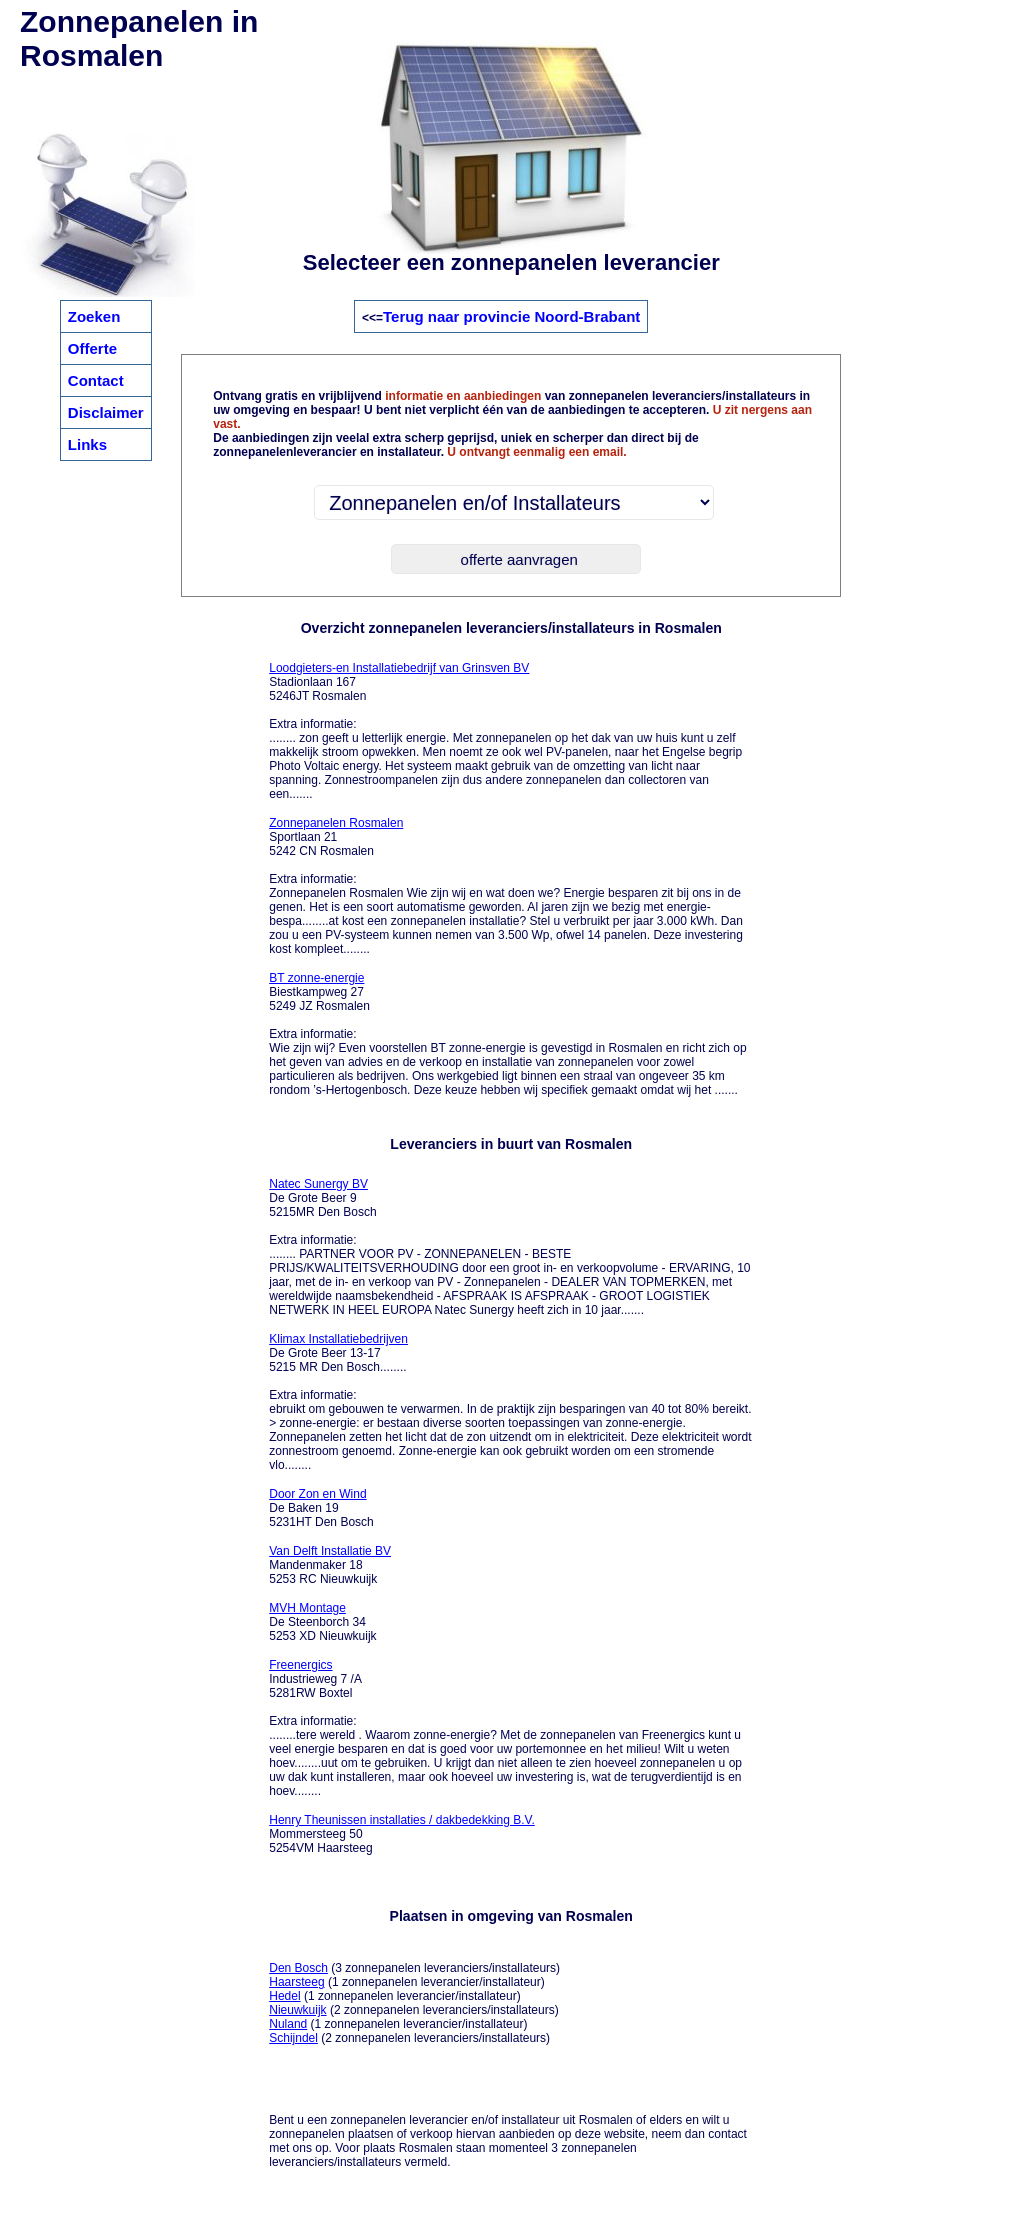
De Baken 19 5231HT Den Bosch (321, 1508)
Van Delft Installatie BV (330, 1551)
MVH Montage (307, 1608)
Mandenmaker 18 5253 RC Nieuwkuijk (330, 1565)
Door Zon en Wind (317, 1494)
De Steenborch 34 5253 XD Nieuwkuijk (322, 1622)
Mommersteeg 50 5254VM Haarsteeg (402, 1834)
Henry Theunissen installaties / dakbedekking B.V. (402, 1820)
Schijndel (293, 2038)
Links (87, 444)
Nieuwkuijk (297, 2010)
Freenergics (300, 1665)
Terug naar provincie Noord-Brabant (511, 316)
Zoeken (94, 316)
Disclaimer (106, 412)
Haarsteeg (296, 1982)
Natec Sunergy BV (318, 1184)
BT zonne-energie (316, 978)
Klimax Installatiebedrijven (338, 1339)
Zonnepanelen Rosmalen (336, 823)
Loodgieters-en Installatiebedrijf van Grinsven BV (399, 668)
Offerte (92, 348)
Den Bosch (298, 1968)
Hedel (284, 1996)
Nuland (288, 2024)
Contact (96, 380)
